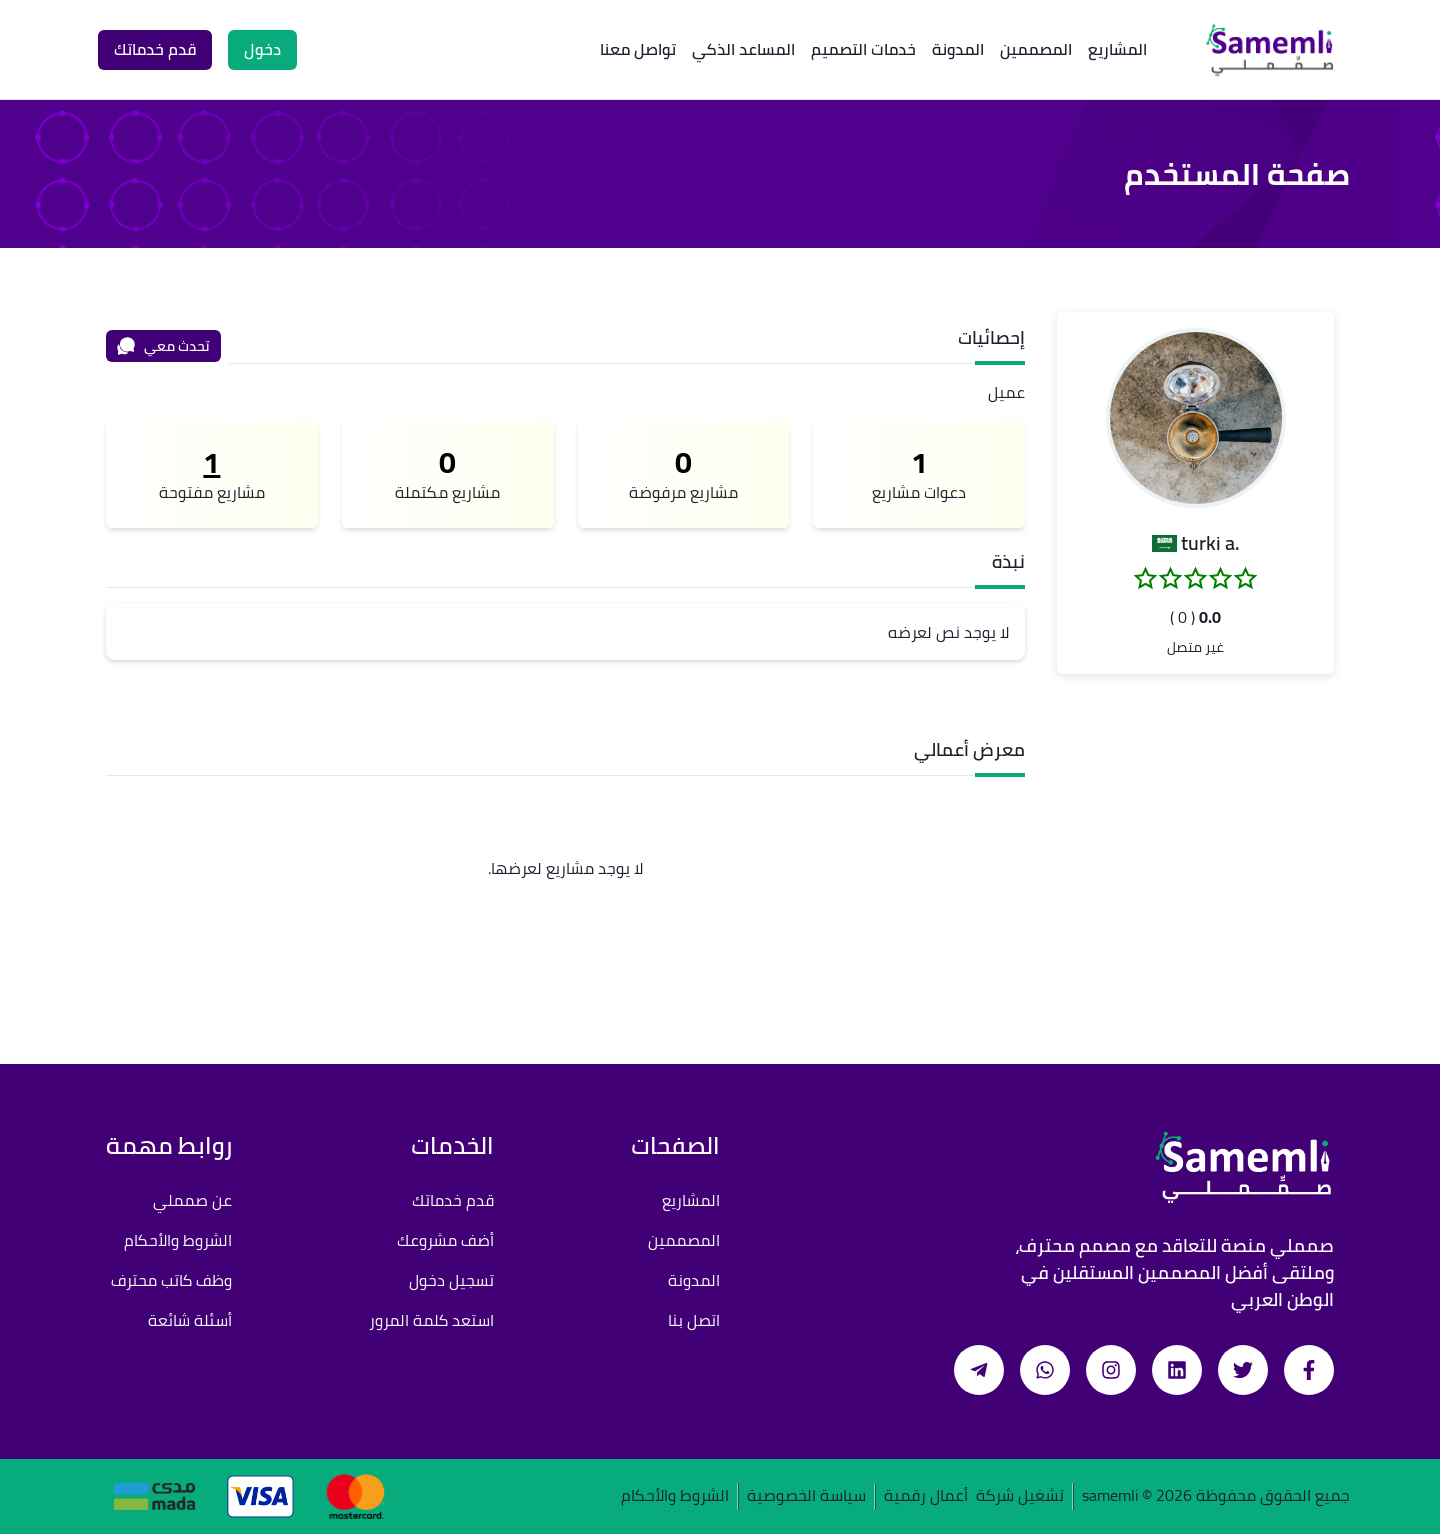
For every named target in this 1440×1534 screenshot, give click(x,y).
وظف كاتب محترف (171, 1280)
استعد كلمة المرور (431, 1320)
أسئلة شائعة (190, 1320)
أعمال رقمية (926, 1496)
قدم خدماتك (453, 1200)
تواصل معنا (638, 49)
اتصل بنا (694, 1320)
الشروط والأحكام (178, 1240)
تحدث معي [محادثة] (163, 346)
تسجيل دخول (451, 1280)
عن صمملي (192, 1200)
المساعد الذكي (743, 49)
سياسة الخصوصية (806, 1496)
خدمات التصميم (863, 49)
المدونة (958, 49)
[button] (1196, 418)
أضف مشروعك (445, 1240)
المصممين (1036, 49)
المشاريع (1117, 49)
